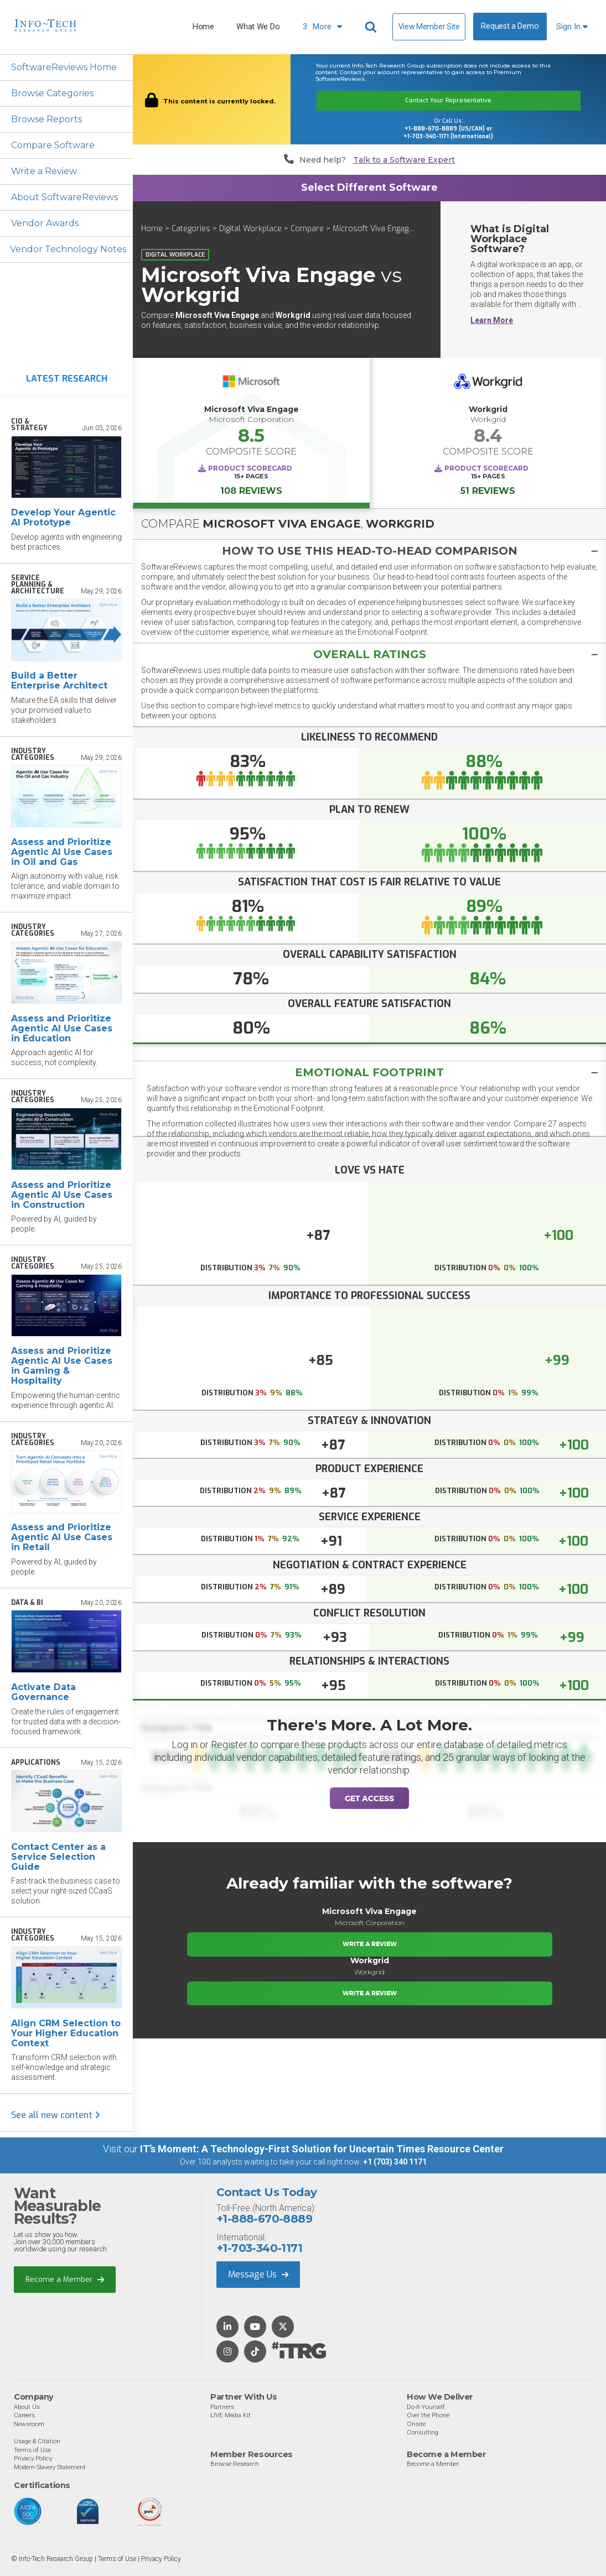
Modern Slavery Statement (50, 2467)
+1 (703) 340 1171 (395, 2161)
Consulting (422, 2432)
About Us (27, 2407)
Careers (24, 2415)
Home (203, 27)
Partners (222, 2407)
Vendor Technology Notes (68, 249)
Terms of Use (32, 2450)
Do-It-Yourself (426, 2407)
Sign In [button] (572, 27)
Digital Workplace (250, 228)
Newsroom (29, 2424)
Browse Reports (46, 119)
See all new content (55, 2115)
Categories (191, 228)
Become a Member (64, 2279)
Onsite (416, 2424)
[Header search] (372, 27)
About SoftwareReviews (64, 197)
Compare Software (53, 145)
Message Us (258, 2274)
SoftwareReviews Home (64, 67)
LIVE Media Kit (230, 2415)
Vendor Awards (45, 223)
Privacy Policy (33, 2458)
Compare (307, 228)
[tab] (369, 550)
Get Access (369, 1798)
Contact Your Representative (448, 100)
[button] (369, 551)
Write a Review (44, 171)
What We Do (257, 27)
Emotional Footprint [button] (369, 1072)
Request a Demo (509, 26)
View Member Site (429, 26)
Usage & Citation (37, 2441)
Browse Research (234, 2464)
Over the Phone (428, 2415)
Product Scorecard (250, 468)
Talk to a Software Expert (404, 160)
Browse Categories (52, 93)
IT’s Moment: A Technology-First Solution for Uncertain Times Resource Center (322, 2149)
